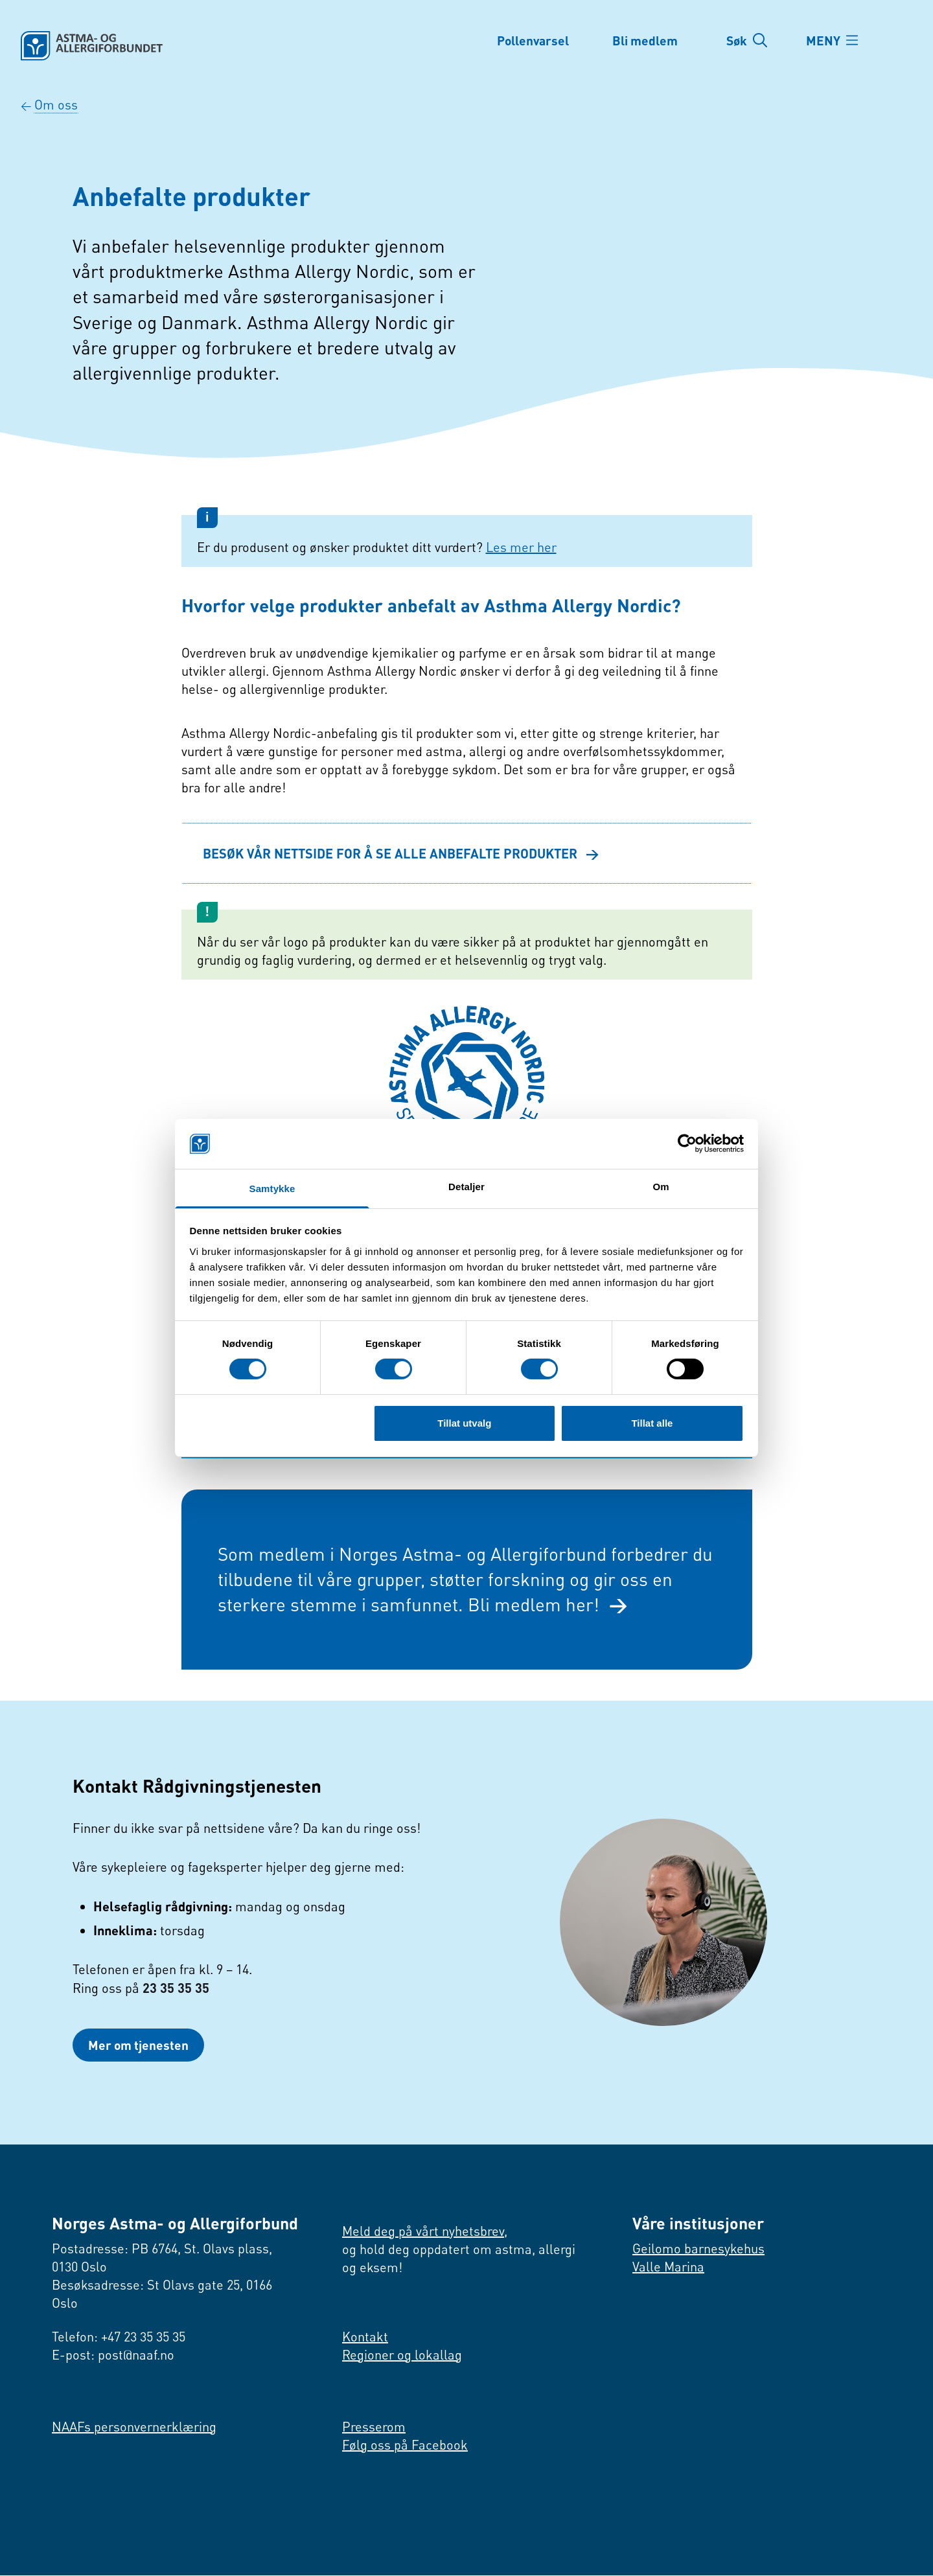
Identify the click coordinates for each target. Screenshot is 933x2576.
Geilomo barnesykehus (698, 2249)
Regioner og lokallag (402, 2355)
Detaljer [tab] (466, 1186)
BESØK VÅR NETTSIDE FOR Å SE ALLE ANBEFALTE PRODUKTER (401, 853)
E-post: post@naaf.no (113, 2355)
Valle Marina (668, 2267)
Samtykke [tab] (272, 1188)
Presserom (374, 2427)
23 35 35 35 (176, 1987)
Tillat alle (652, 1423)
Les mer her (521, 547)
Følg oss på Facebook (405, 2445)
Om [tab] (660, 1186)
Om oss (56, 105)
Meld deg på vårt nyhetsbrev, (424, 2232)
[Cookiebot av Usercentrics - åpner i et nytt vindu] (687, 1143)
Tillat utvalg (464, 1423)
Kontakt (365, 2337)
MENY (826, 40)
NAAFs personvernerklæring (134, 2427)
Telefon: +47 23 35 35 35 (118, 2337)
